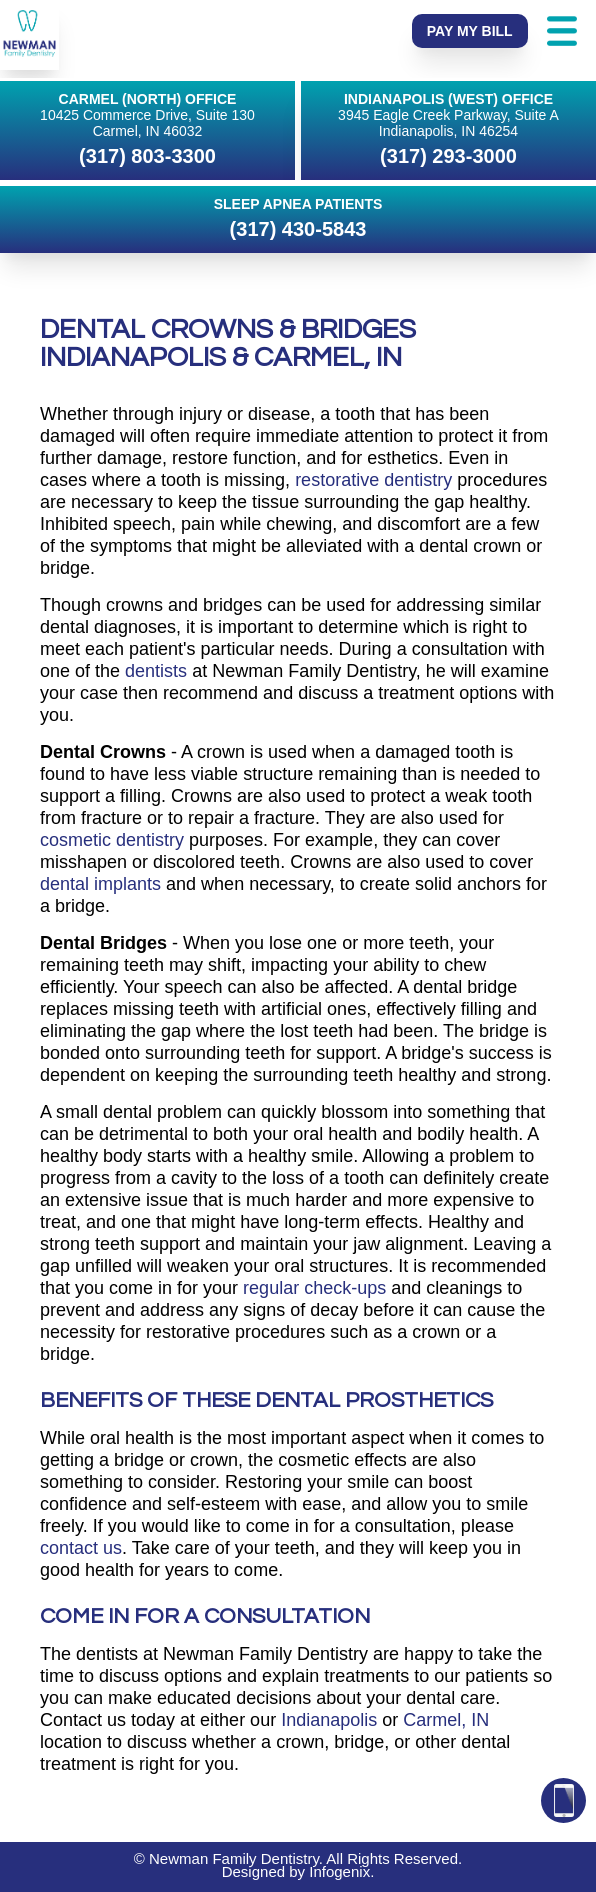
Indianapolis (329, 1720)
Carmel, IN (446, 1720)
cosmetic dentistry (112, 840)
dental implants (100, 884)
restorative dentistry (373, 480)
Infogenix (339, 1871)
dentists (156, 671)
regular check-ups (314, 1288)
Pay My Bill (470, 31)
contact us (81, 1548)
